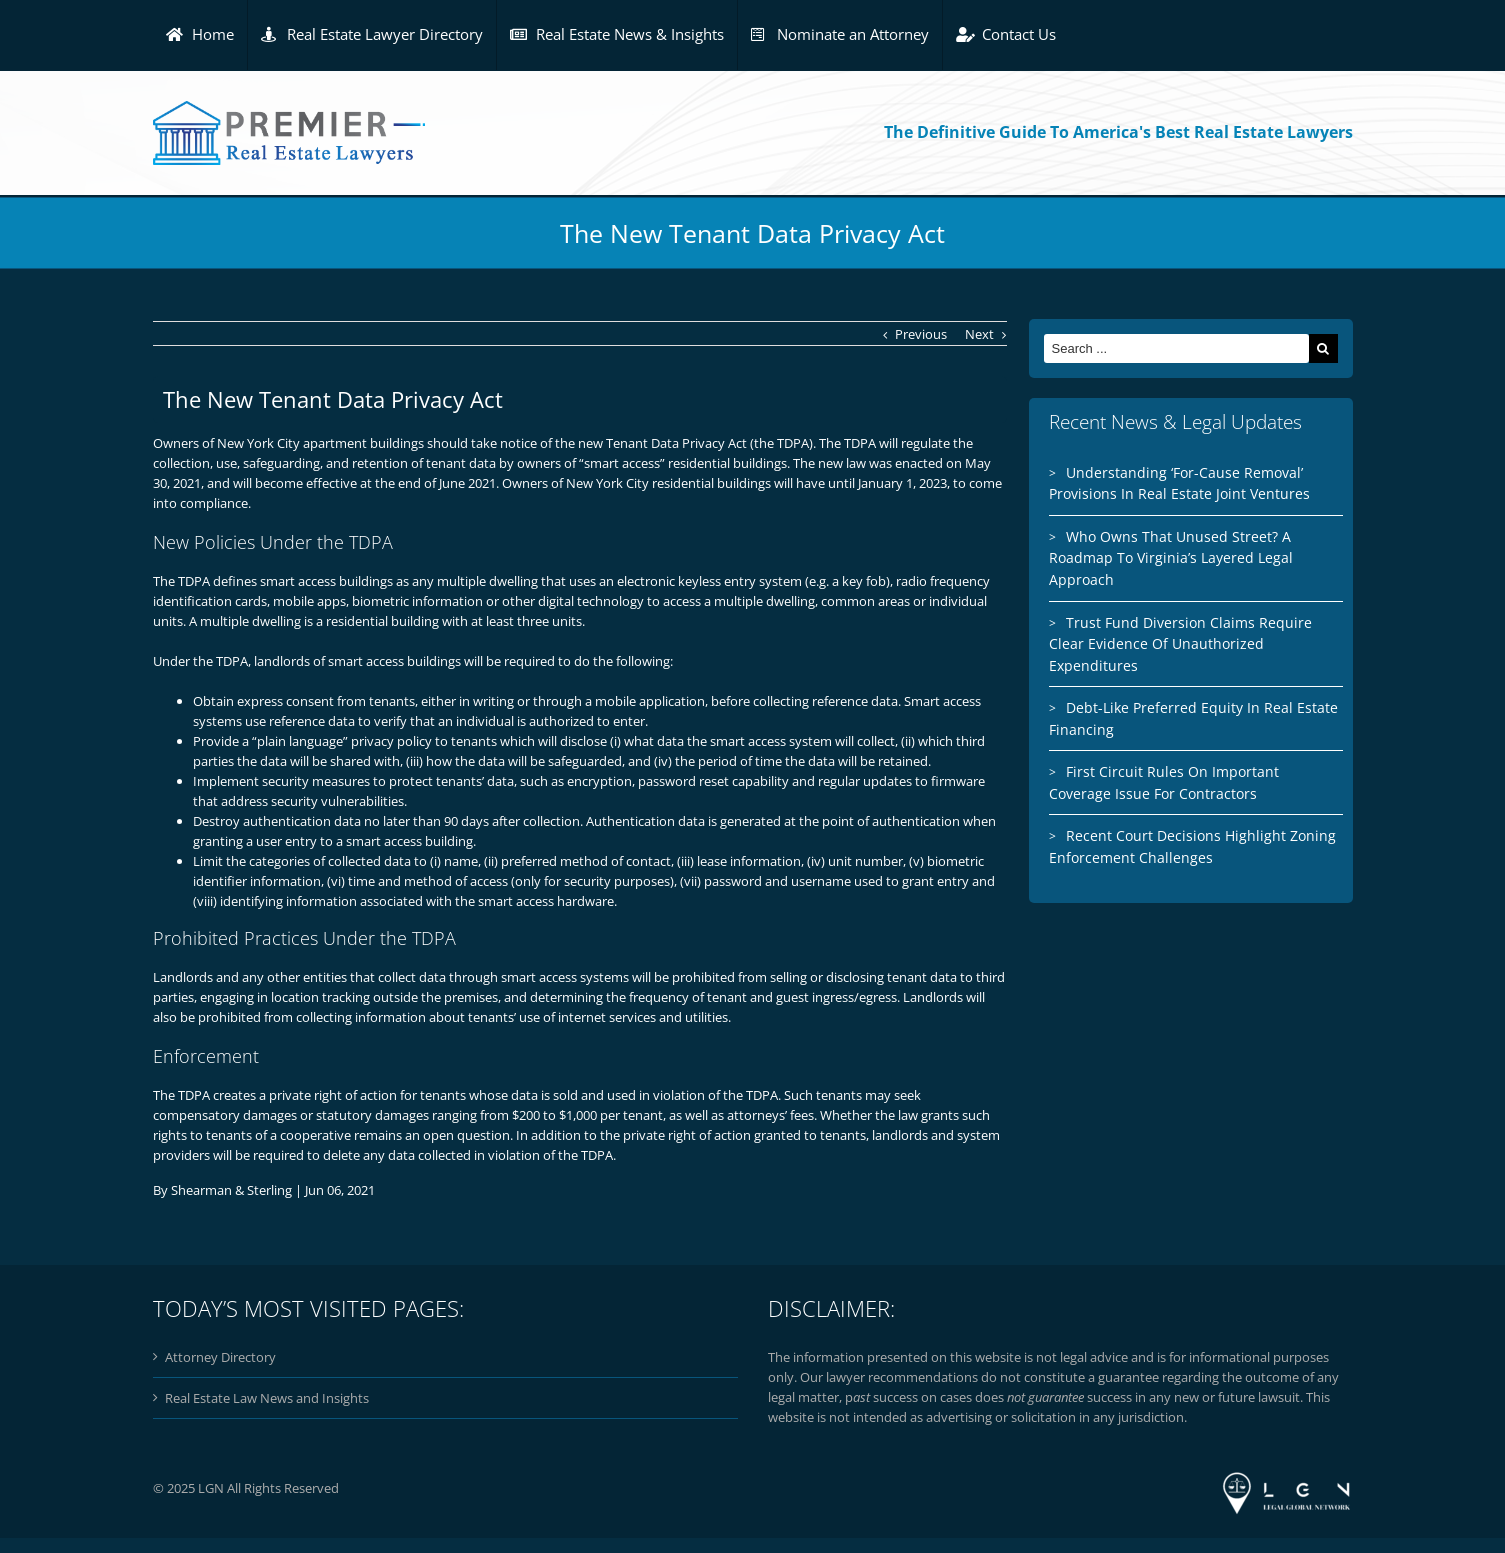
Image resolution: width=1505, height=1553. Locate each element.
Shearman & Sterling (231, 1190)
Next (979, 334)
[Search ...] (1176, 348)
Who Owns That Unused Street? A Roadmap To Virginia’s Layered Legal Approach (1171, 558)
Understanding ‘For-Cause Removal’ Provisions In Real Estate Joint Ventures (1179, 483)
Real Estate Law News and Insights (267, 1398)
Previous (921, 334)
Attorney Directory (220, 1357)
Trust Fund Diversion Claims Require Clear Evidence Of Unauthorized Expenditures (1180, 644)
